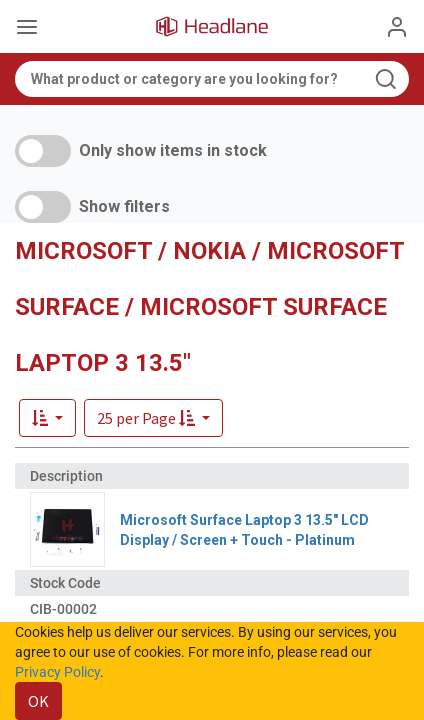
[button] (153, 418)
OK (38, 701)
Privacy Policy (57, 672)
